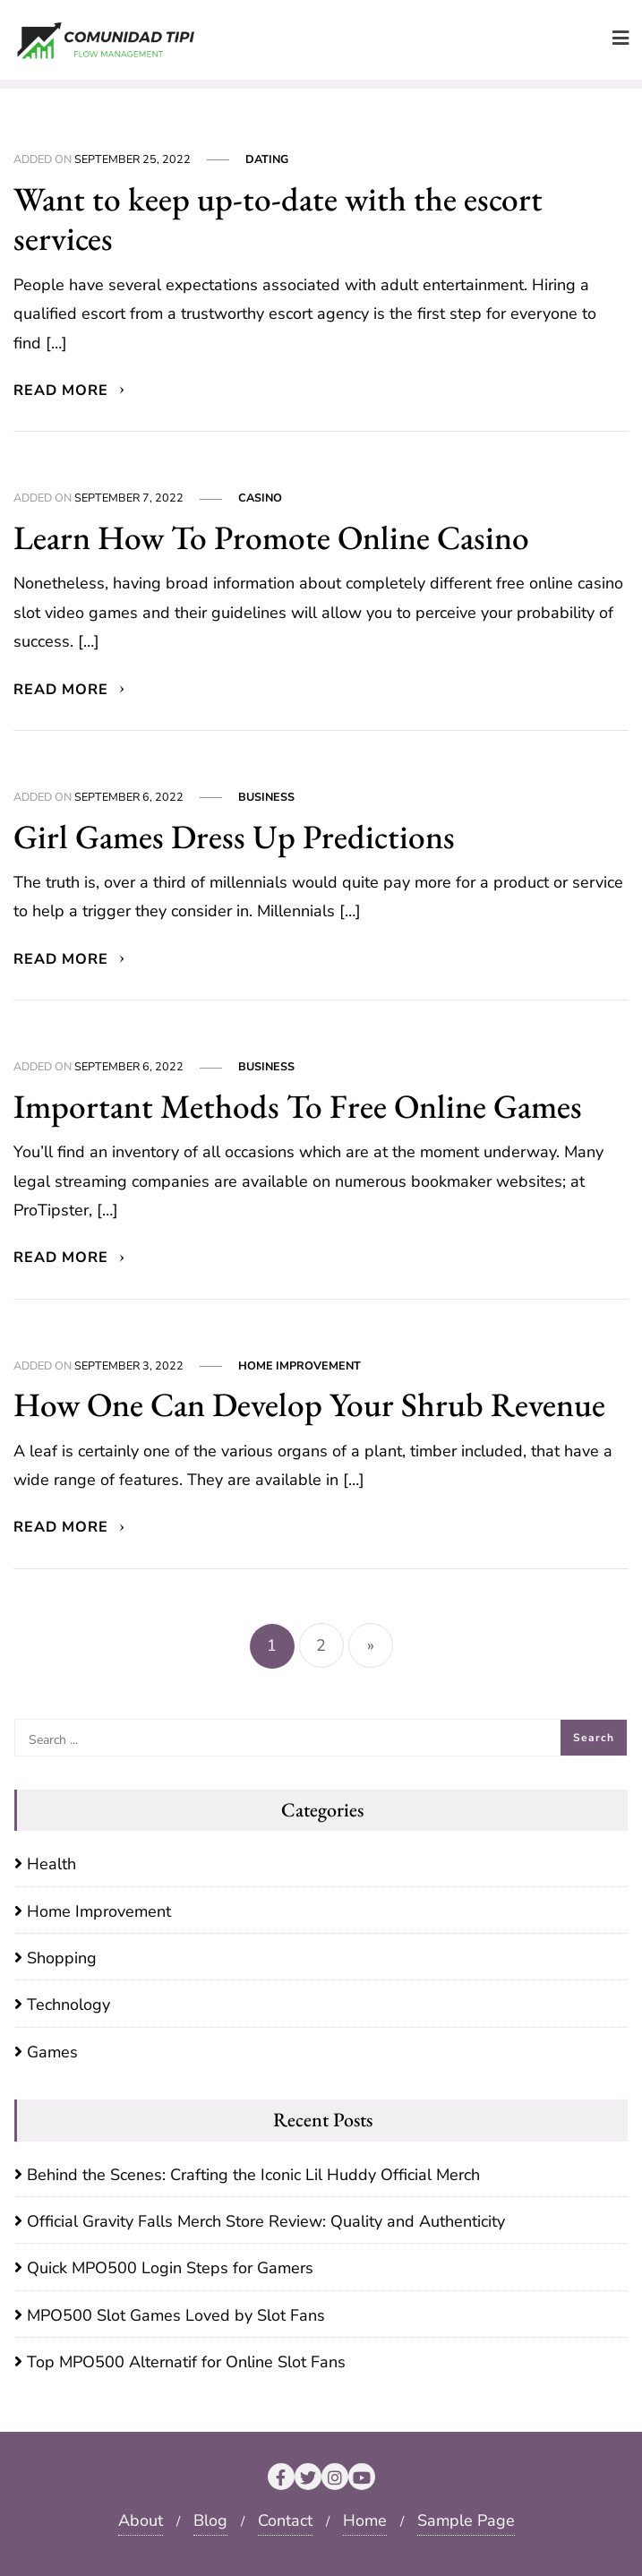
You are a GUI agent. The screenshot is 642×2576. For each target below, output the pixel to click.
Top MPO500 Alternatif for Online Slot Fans (186, 2362)
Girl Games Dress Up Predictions (234, 836)
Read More (69, 390)
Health (51, 1864)
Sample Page (466, 2520)
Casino (260, 497)
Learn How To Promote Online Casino (271, 537)
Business (266, 796)
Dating (266, 159)
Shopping (62, 1958)
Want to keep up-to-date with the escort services (278, 218)
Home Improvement (299, 1365)
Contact (285, 2520)
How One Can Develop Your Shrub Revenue (309, 1404)
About (140, 2520)
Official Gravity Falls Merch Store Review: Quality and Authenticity (266, 2221)
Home (365, 2520)
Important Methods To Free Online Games (297, 1106)
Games (52, 2052)
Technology (68, 2004)
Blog (210, 2520)
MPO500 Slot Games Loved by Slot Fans (176, 2315)
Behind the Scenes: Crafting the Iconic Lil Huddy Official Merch (253, 2174)
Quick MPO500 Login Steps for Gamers (170, 2268)
